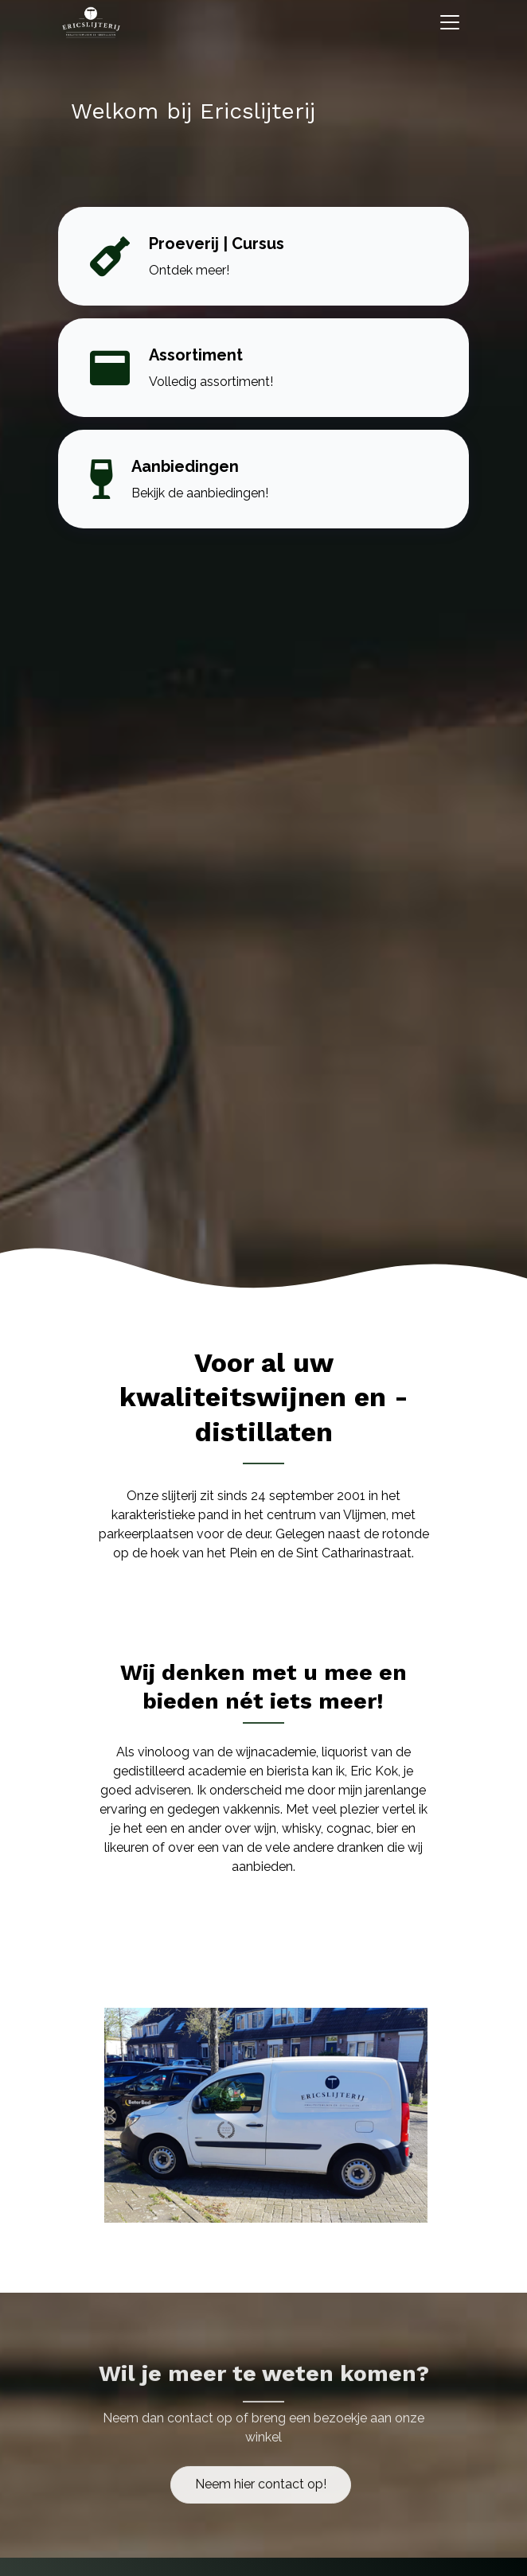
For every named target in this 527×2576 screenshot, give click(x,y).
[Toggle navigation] (450, 22)
